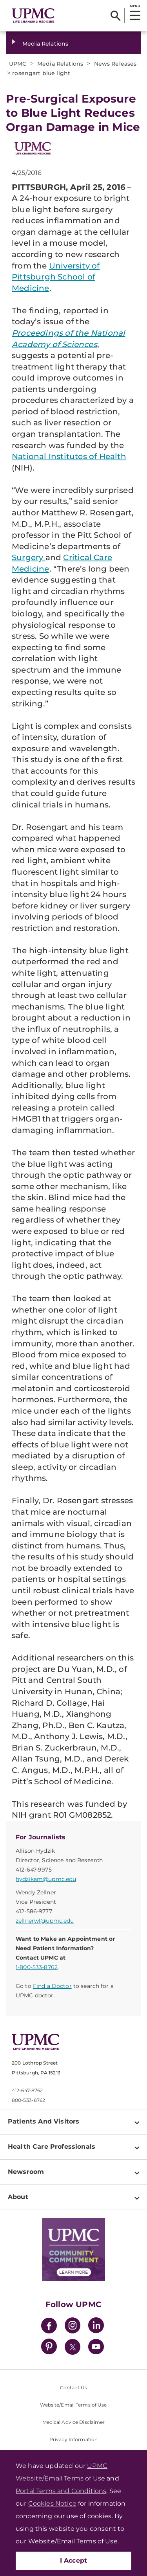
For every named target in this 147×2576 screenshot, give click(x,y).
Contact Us (73, 2387)
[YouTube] (96, 2347)
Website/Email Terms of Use (73, 2405)
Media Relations (45, 43)
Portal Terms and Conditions (61, 2491)
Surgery (28, 557)
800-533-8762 (28, 2100)
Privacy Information (73, 2439)
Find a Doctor (52, 1985)
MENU (135, 6)
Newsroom (26, 2171)
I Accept (73, 2560)
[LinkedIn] (96, 2326)
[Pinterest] (49, 2347)
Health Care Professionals (51, 2146)
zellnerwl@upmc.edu (45, 1920)
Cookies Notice (52, 2503)
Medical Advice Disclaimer (73, 2422)
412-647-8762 (27, 2090)
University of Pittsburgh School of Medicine (56, 277)
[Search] (115, 15)
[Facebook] (49, 2326)
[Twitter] (72, 2347)
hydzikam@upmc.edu (46, 1879)
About (18, 2197)
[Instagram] (72, 2326)
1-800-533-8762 (37, 1967)
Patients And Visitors (43, 2121)
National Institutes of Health (69, 456)
